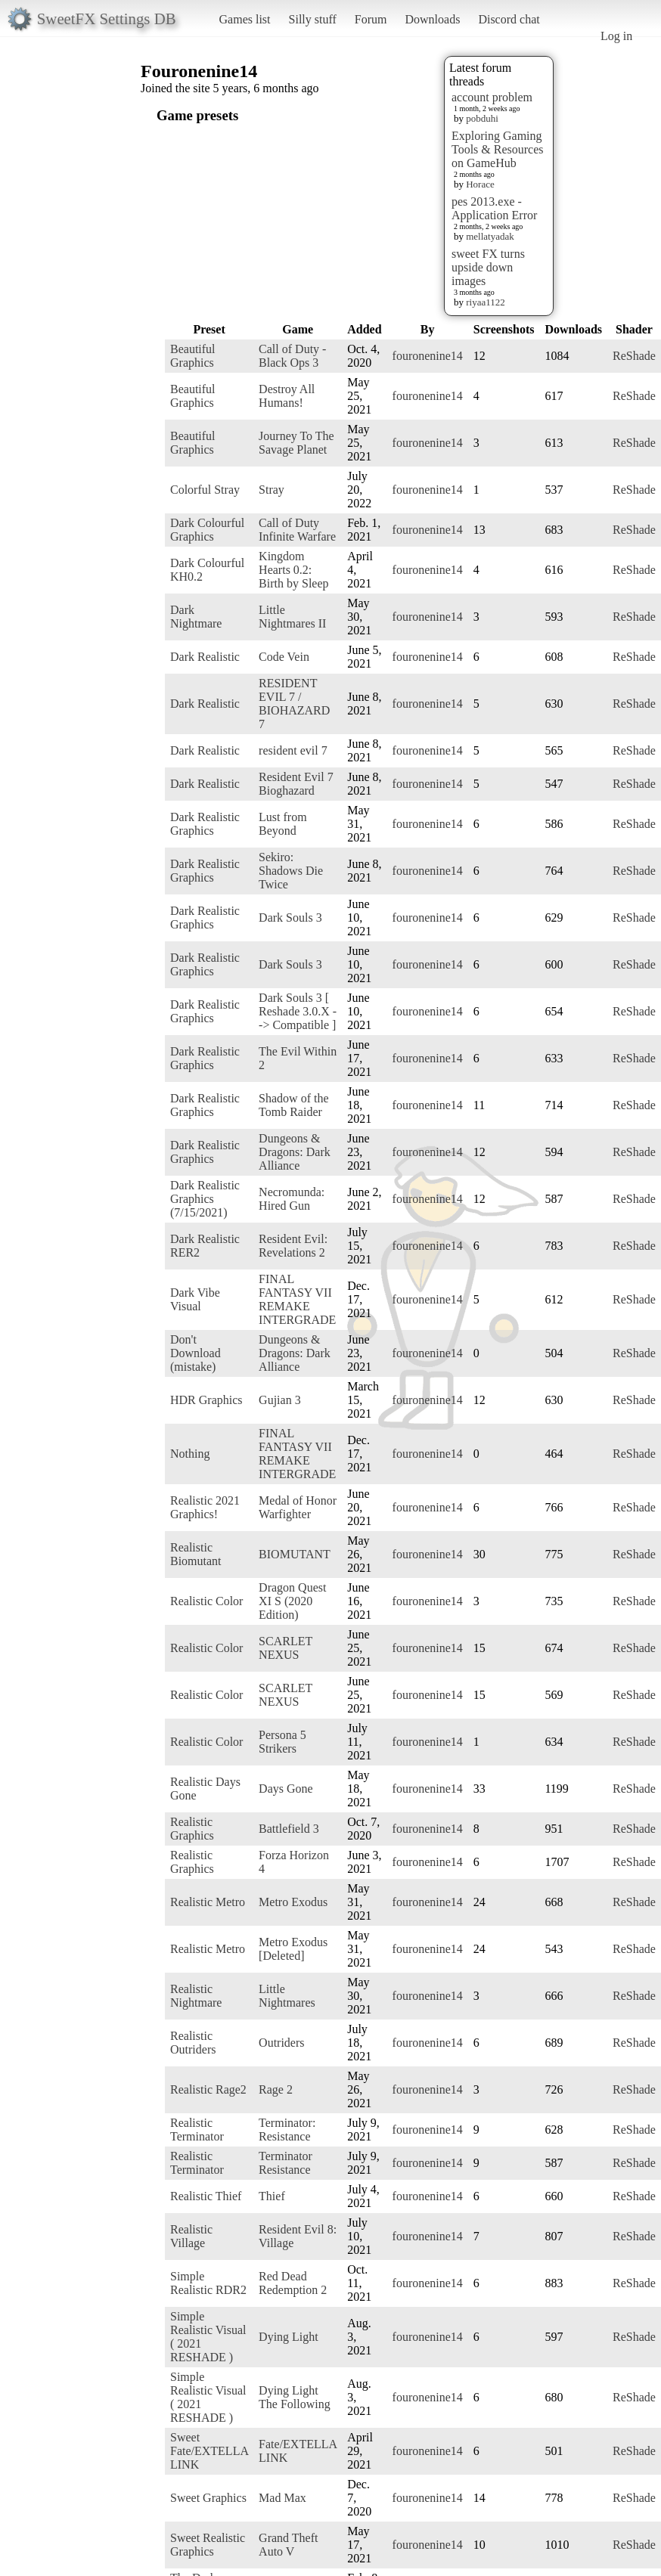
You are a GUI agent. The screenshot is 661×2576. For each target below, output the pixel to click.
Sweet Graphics (208, 2497)
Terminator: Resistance (287, 2129)
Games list (245, 19)
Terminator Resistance (285, 2163)
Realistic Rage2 (208, 2089)
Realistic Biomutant (196, 1554)
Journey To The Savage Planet (296, 442)
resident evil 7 (293, 750)
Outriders (281, 2042)
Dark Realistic (205, 656)
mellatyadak (490, 236)
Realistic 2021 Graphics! (205, 1507)
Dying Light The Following (294, 2397)
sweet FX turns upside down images (488, 267)
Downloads (432, 19)
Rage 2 (276, 2089)
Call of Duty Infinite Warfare (297, 529)
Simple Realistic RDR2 (208, 2283)
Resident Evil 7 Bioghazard (296, 783)
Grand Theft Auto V (288, 2544)
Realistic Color (206, 1601)
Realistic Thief (205, 2196)
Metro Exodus (293, 1902)
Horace (480, 184)
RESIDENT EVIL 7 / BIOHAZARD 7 (294, 703)
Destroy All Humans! (287, 396)
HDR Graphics (206, 1399)
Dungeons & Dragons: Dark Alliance (294, 1152)
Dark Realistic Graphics (205, 824)
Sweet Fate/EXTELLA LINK (209, 2451)
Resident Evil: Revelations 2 (293, 1245)
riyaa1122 (485, 302)
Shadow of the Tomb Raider (293, 1105)
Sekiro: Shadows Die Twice (291, 871)
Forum (371, 19)
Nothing (189, 1453)
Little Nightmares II (292, 616)
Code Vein (284, 656)
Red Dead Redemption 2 (293, 2283)
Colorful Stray (205, 489)
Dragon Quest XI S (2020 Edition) (292, 1601)
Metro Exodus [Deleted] (293, 1949)
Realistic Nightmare (196, 1995)
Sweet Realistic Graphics (207, 2544)
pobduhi (482, 118)
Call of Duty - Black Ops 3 (292, 356)
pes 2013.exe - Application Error (494, 208)
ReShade (634, 355)
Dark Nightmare (196, 616)
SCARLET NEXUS (285, 1648)
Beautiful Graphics (193, 356)
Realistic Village (191, 2236)
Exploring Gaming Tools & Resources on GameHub (498, 149)
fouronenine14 (428, 355)
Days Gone (286, 1788)
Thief (272, 2196)
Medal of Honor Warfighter (298, 1507)
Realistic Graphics (192, 1828)
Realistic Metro (207, 1902)
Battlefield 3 (289, 1828)
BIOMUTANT (294, 1554)
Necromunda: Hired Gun (291, 1199)
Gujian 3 (280, 1399)
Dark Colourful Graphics (207, 529)
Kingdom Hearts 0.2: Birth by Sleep (293, 570)
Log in (616, 35)
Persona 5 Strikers (282, 1741)
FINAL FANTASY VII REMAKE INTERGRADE (297, 1299)
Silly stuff (313, 19)
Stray (271, 489)
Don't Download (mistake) (195, 1353)
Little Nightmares (287, 1995)
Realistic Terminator (197, 2129)
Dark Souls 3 (290, 917)
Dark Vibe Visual (195, 1299)
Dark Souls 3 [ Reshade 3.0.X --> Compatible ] (298, 1011)
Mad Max (282, 2497)
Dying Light (288, 2336)
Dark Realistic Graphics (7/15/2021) (205, 1199)
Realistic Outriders (193, 2042)
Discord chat (508, 19)
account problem (492, 97)
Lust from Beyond (283, 824)
